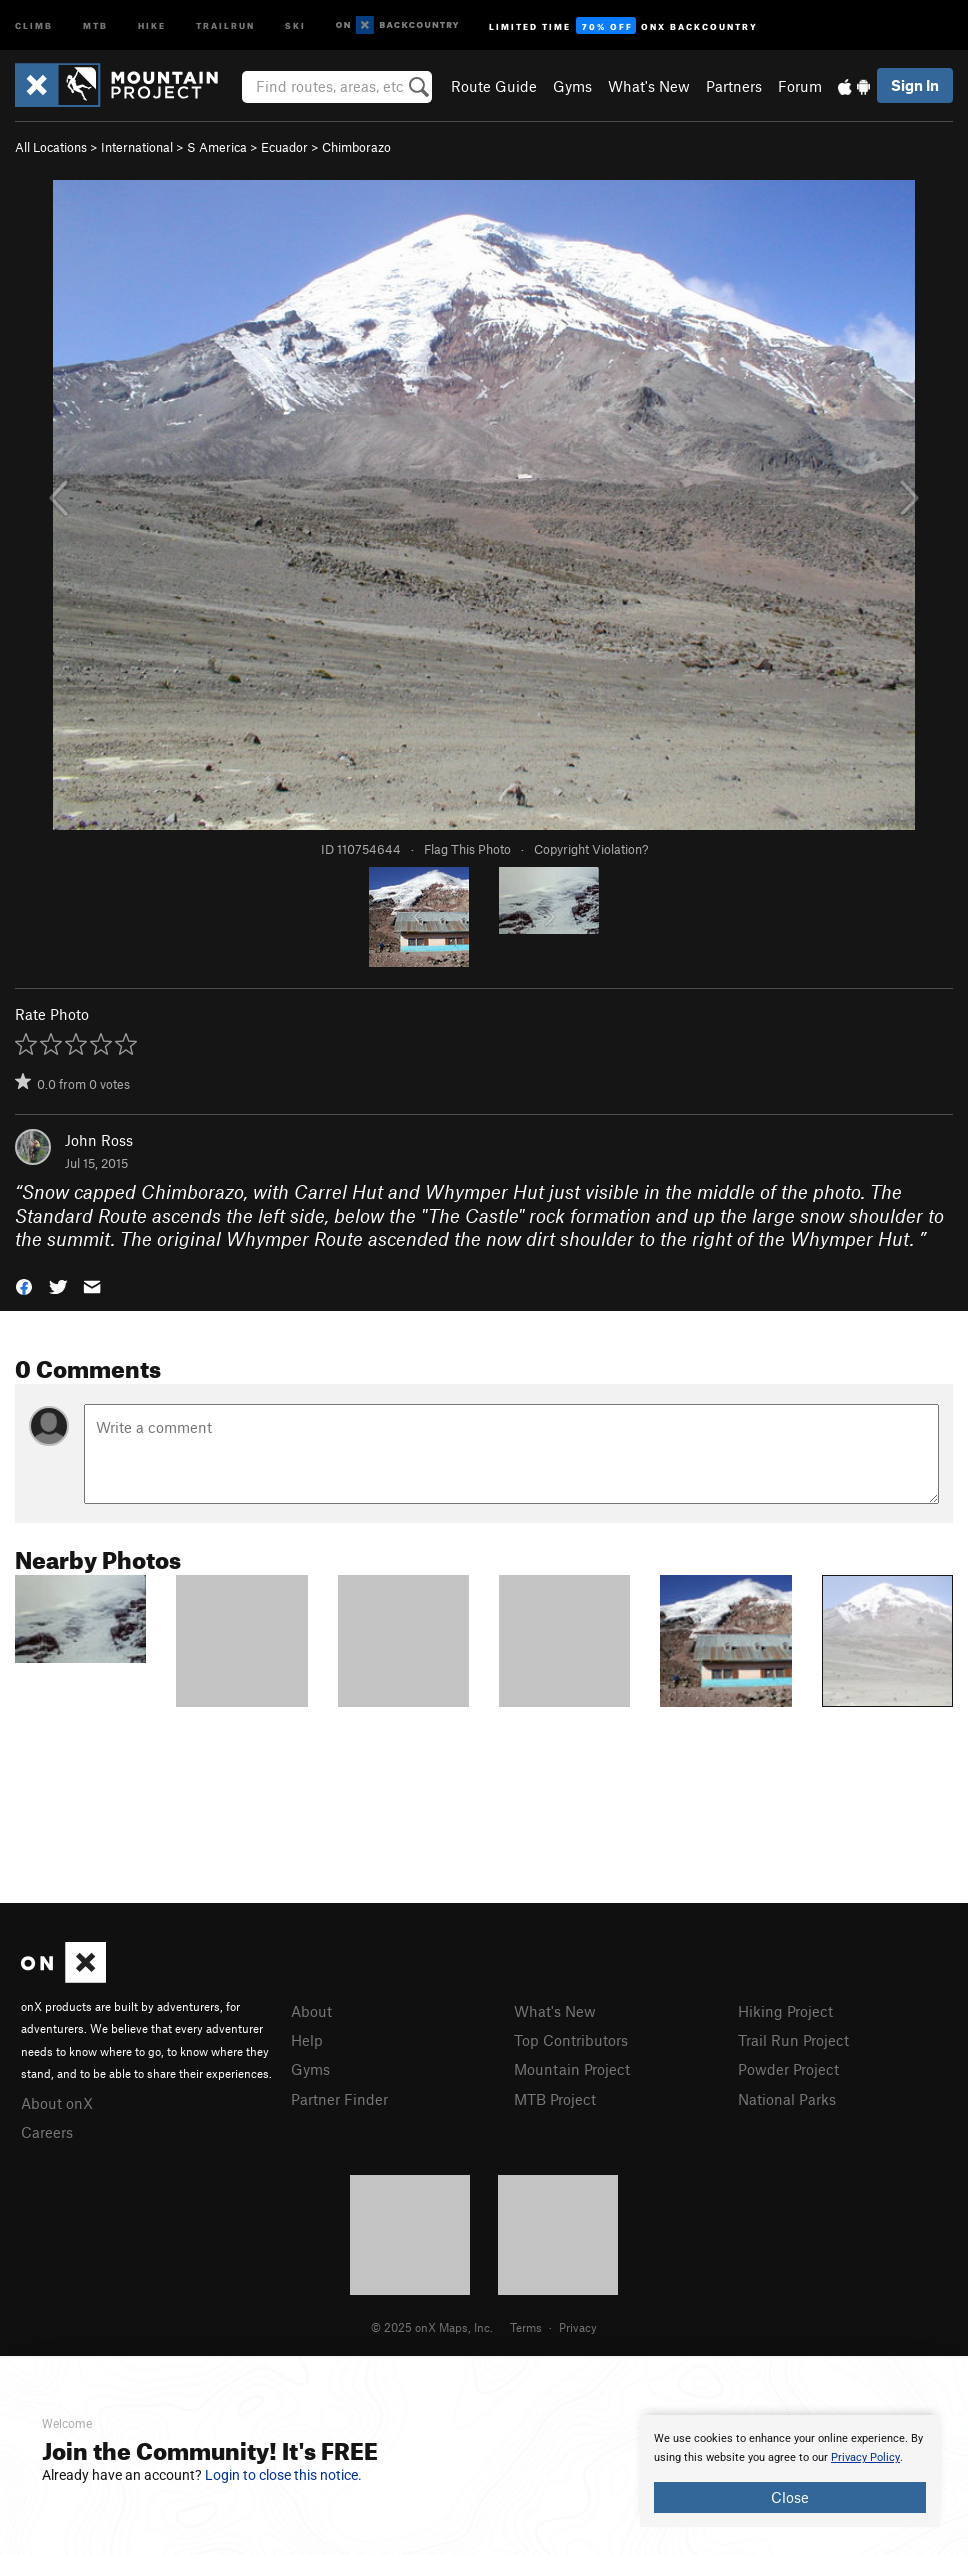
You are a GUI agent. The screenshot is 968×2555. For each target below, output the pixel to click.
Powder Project (788, 2069)
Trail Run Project (793, 2040)
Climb (34, 24)
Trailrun (225, 24)
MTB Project (555, 2099)
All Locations (51, 147)
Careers (47, 2132)
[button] (24, 1285)
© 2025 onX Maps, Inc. (432, 2327)
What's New (649, 86)
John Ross (99, 1140)
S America (217, 147)
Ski (295, 24)
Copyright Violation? (591, 849)
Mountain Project (572, 2069)
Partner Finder (339, 2099)
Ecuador (284, 147)
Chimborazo (356, 147)
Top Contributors (571, 2040)
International (137, 147)
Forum (800, 86)
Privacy (578, 2327)
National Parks (787, 2099)
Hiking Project (785, 2011)
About (311, 2011)
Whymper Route (294, 1238)
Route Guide (494, 86)
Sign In (915, 85)
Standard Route (81, 1215)
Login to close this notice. (283, 2475)
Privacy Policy (865, 2457)
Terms (526, 2327)
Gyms (572, 86)
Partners (734, 86)
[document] (790, 2471)
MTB (95, 24)
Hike (152, 24)
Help (307, 2040)
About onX (57, 2103)
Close (790, 2497)
